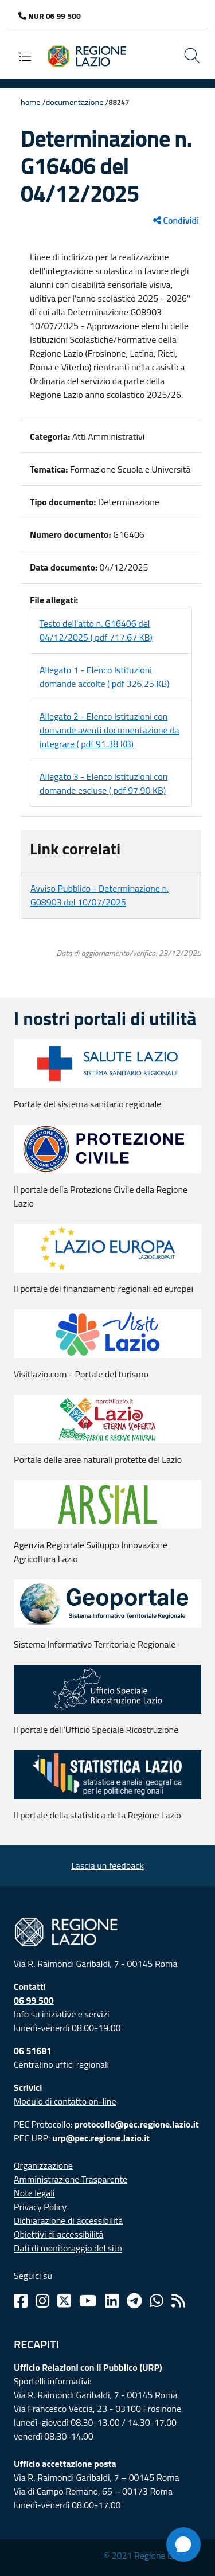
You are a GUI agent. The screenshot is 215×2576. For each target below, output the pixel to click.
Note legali (34, 2193)
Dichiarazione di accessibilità (68, 2220)
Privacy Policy (40, 2207)
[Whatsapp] (156, 2301)
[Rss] (178, 2301)
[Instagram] (42, 2301)
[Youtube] (88, 2301)
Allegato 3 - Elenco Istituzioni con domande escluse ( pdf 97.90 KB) (103, 783)
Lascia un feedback (107, 1865)
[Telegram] (134, 2301)
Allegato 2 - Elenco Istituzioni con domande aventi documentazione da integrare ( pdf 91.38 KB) (109, 730)
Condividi (176, 220)
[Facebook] (21, 2301)
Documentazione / (77, 102)
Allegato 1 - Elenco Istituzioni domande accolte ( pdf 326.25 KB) (105, 676)
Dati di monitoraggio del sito (68, 2248)
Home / (33, 102)
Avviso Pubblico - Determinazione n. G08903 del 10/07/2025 (99, 895)
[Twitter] (64, 2301)
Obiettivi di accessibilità (58, 2234)
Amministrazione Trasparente (70, 2179)
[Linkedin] (112, 2301)
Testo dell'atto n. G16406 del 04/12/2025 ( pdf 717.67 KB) (96, 630)
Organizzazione (43, 2165)
